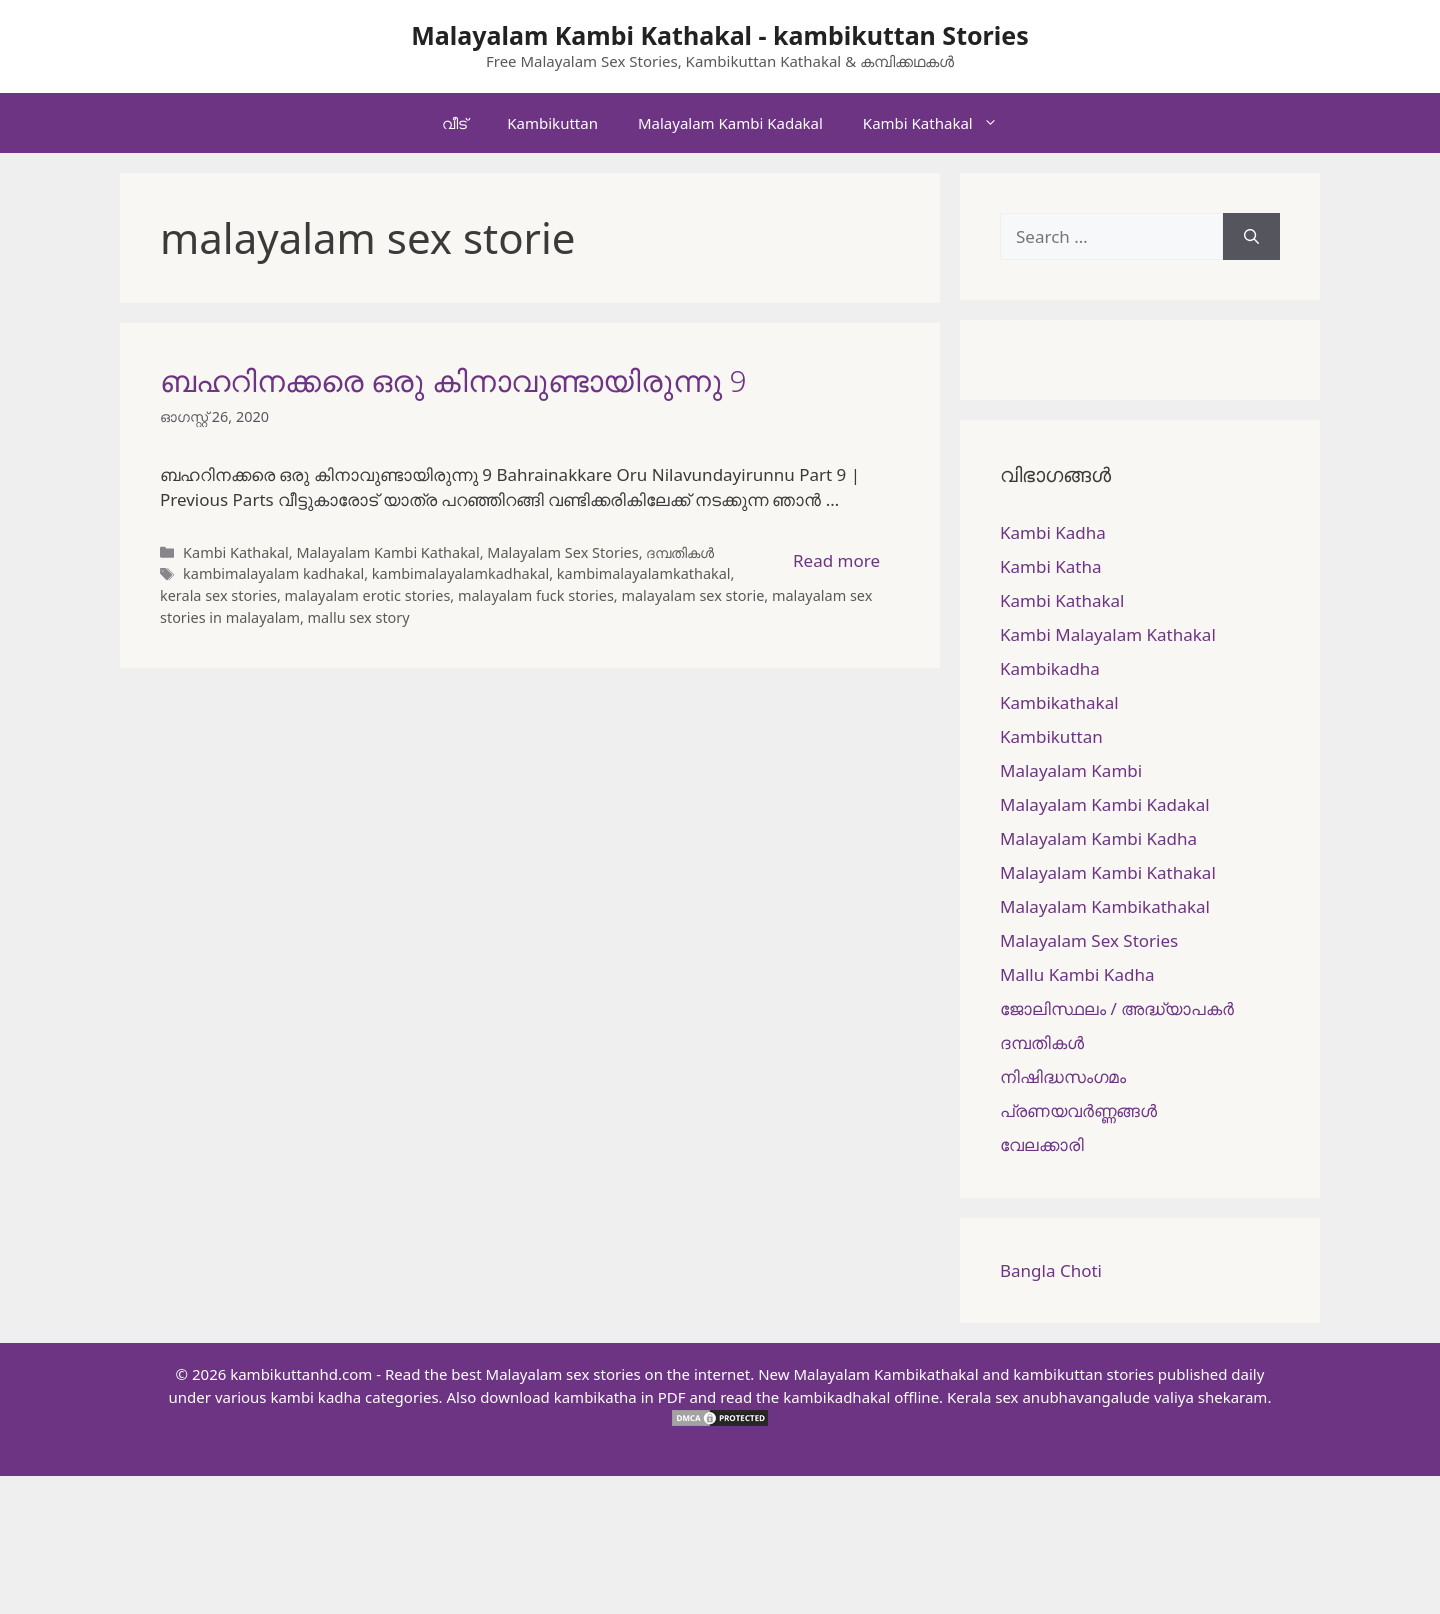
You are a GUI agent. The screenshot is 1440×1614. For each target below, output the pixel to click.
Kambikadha (1050, 668)
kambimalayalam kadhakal (273, 573)
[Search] (1251, 237)
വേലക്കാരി (1042, 1144)
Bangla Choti (1051, 1270)
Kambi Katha (1050, 566)
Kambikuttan (552, 123)
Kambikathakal (1059, 702)
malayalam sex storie (692, 595)
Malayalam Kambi (1071, 770)
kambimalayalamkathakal (644, 573)
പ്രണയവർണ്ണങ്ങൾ (1078, 1110)
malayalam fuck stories (536, 595)
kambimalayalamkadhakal (460, 573)
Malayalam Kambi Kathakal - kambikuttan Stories (720, 35)
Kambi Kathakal (940, 123)
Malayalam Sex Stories (562, 552)
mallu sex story (359, 617)
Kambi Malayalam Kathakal (1108, 634)
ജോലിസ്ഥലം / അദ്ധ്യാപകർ (1117, 1008)
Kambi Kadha (1053, 532)
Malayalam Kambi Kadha (1098, 838)
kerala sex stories (218, 595)
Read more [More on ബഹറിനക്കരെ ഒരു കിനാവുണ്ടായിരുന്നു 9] (836, 560)
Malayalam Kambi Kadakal (730, 123)
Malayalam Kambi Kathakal (387, 552)
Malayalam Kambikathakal (1105, 906)
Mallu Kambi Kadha (1077, 974)
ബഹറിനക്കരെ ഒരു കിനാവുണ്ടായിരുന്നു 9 (453, 380)
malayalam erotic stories (368, 595)
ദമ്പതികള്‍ (680, 552)
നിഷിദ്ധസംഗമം (1063, 1076)
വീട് (454, 123)
